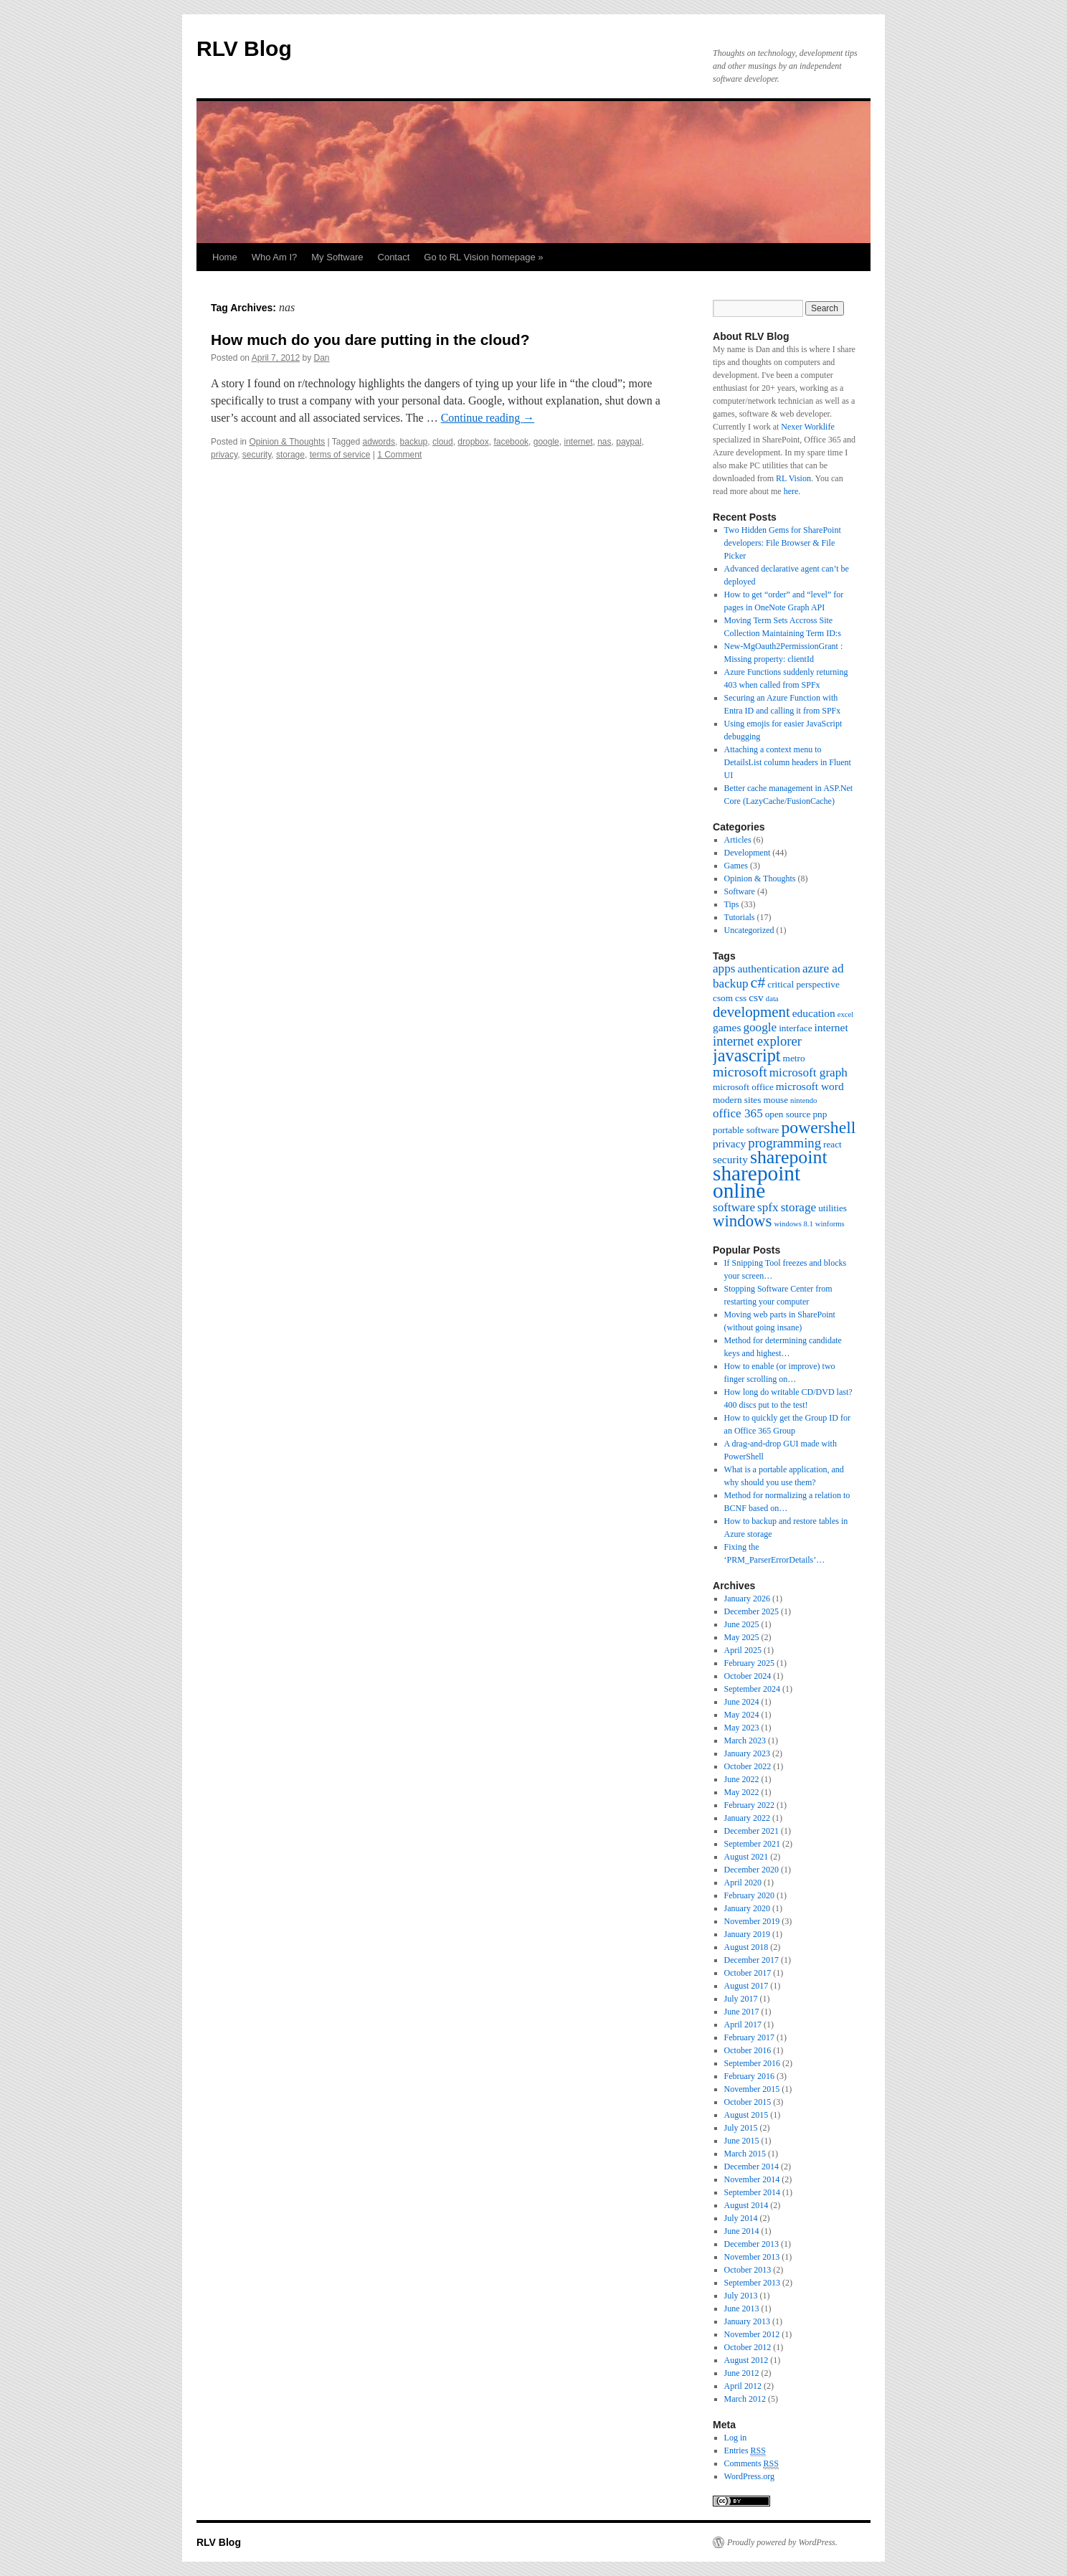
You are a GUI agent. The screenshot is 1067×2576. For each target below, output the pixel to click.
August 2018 (746, 1947)
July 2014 (741, 2218)
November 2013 (752, 2257)
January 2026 (747, 1599)
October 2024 (748, 1676)
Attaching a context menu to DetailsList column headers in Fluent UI (787, 762)
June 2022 (741, 1779)
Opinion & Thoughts (287, 442)
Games (736, 866)
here (791, 491)
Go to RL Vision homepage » (483, 257)
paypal (628, 442)
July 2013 (741, 2296)
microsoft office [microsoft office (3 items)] (743, 1086)
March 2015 (745, 2154)
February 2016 (749, 2076)
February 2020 (749, 1895)
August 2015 (746, 2115)
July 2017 (741, 1999)
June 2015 (741, 2141)
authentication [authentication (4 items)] (768, 968)
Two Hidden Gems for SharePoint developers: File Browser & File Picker (782, 543)
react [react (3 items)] (832, 1144)
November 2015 (752, 2089)
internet (578, 442)
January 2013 (747, 2321)
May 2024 (741, 1715)
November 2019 (752, 1921)
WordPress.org (749, 2476)
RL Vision (793, 478)
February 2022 (749, 1805)
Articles (737, 840)
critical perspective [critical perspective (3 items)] (803, 984)
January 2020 (747, 1908)
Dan (321, 358)
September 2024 (752, 1689)
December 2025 (751, 1611)
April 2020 (743, 1882)
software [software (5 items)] (734, 1207)
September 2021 (752, 1844)
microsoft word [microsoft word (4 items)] (810, 1086)
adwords (379, 442)
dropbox (472, 442)
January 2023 (747, 1753)
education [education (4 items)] (813, 1013)
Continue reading (488, 418)
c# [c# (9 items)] (758, 982)
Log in (735, 2438)
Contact (394, 257)
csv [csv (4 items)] (756, 997)
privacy (224, 455)
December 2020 (751, 1870)
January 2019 (747, 1934)
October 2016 (748, 2050)
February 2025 (749, 1663)
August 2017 (746, 1986)
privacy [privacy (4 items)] (729, 1143)
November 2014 (752, 2179)
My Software (337, 257)
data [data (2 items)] (772, 999)
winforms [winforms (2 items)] (830, 1224)
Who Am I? (275, 257)
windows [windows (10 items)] (742, 1221)
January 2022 (747, 1818)
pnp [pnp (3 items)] (819, 1114)
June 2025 (741, 1624)
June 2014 (741, 2231)
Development (747, 853)
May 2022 (741, 1792)
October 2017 (748, 1973)
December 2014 (751, 2166)
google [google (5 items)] (760, 1027)
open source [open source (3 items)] (788, 1114)
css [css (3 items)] (740, 998)
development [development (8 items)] (751, 1012)
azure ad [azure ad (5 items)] (823, 968)
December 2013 (751, 2244)
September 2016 (752, 2063)
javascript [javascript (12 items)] (747, 1055)
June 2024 (741, 1702)
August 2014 (746, 2205)
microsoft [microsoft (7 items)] (740, 1071)
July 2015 (741, 2128)
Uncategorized (749, 930)
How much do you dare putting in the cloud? (370, 339)
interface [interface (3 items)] (795, 1028)
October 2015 (748, 2102)
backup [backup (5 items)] (731, 983)
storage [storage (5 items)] (799, 1207)
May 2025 (741, 1637)
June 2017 (741, 2012)
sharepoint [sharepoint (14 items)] (788, 1157)
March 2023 (745, 1741)
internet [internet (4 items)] (831, 1027)
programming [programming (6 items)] (784, 1142)
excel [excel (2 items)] (845, 1014)
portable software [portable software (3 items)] (746, 1129)
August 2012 (746, 2360)
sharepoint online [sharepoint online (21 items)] (756, 1182)
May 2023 (741, 1728)
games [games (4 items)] (727, 1027)
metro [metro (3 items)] (794, 1058)
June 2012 (741, 2373)
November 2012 (752, 2334)
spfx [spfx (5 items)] (768, 1207)
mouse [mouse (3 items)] (775, 1099)
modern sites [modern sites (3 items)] (737, 1099)
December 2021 (751, 1831)
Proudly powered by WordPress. (782, 2542)
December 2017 (751, 1960)
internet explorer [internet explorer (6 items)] (757, 1040)
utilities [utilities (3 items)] (832, 1208)
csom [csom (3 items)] (723, 998)
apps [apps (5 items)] (724, 968)
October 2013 (748, 2270)
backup (414, 442)
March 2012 (745, 2399)
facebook (510, 442)
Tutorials (739, 917)
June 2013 (741, 2308)
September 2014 (752, 2192)
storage (290, 455)
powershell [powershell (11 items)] (818, 1127)
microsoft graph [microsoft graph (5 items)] (808, 1072)
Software (739, 891)
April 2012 (743, 2386)
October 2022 (748, 1766)
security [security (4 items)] (730, 1159)
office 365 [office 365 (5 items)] (738, 1113)
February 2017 (749, 2037)
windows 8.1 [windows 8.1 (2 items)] (793, 1224)
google (546, 442)
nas (604, 442)
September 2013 (752, 2283)
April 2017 (743, 2024)
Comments (751, 2463)
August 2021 (746, 1857)
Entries (745, 2450)
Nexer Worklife (807, 427)
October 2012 (748, 2347)
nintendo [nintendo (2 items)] (803, 1100)
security (256, 455)
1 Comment (399, 455)
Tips (731, 904)
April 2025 (743, 1650)
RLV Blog (244, 48)
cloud (442, 442)
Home (224, 257)
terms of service (340, 455)
